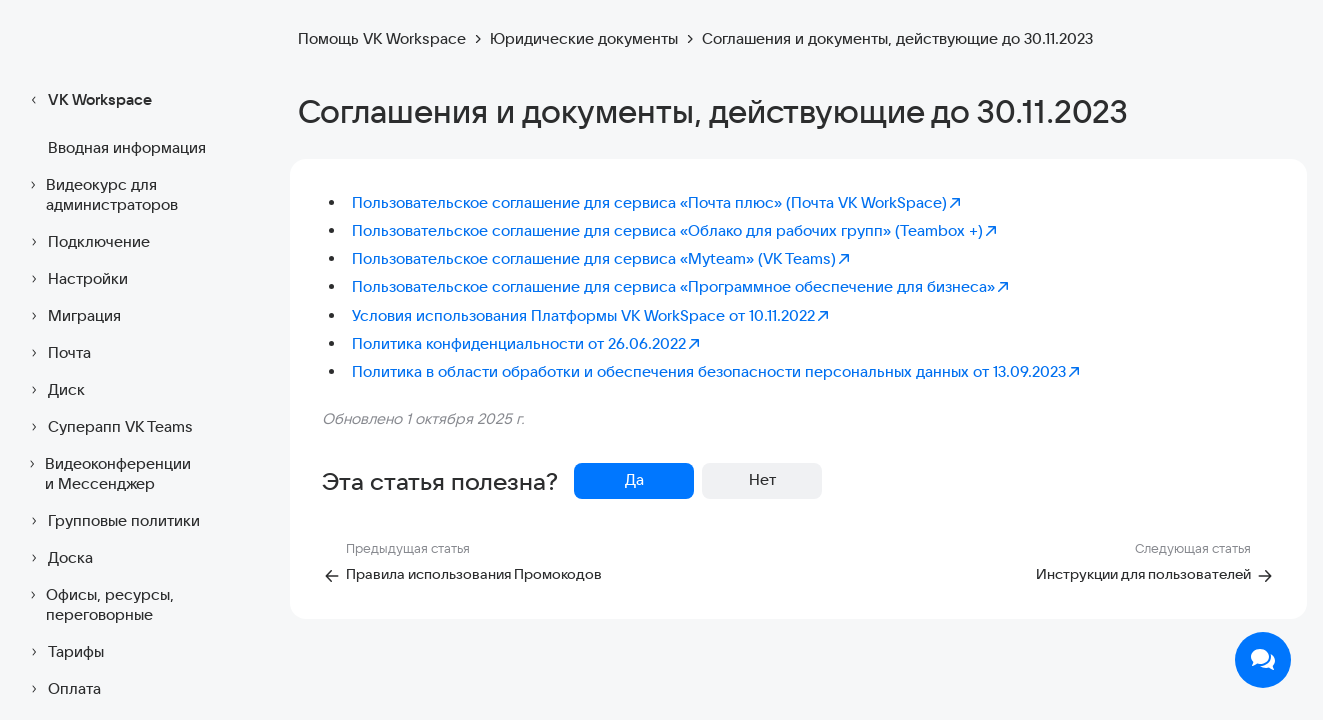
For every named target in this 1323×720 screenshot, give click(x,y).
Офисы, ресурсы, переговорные (99, 604)
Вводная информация (127, 147)
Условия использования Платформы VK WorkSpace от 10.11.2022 (591, 315)
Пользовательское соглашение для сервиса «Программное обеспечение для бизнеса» (681, 286)
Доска (58, 558)
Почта (57, 353)
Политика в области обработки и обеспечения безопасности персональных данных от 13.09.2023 (717, 371)
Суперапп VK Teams (108, 427)
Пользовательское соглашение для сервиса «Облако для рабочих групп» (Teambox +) (675, 230)
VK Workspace (88, 100)
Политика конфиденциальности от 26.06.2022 (527, 343)
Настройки (76, 279)
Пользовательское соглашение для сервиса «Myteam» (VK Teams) (602, 258)
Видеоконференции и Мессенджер (107, 473)
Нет (762, 479)
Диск (54, 390)
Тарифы (64, 652)
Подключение (87, 242)
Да (634, 479)
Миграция (72, 316)
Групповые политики (112, 521)
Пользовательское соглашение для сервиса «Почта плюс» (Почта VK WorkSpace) (657, 202)
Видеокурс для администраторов (101, 194)
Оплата (62, 689)
